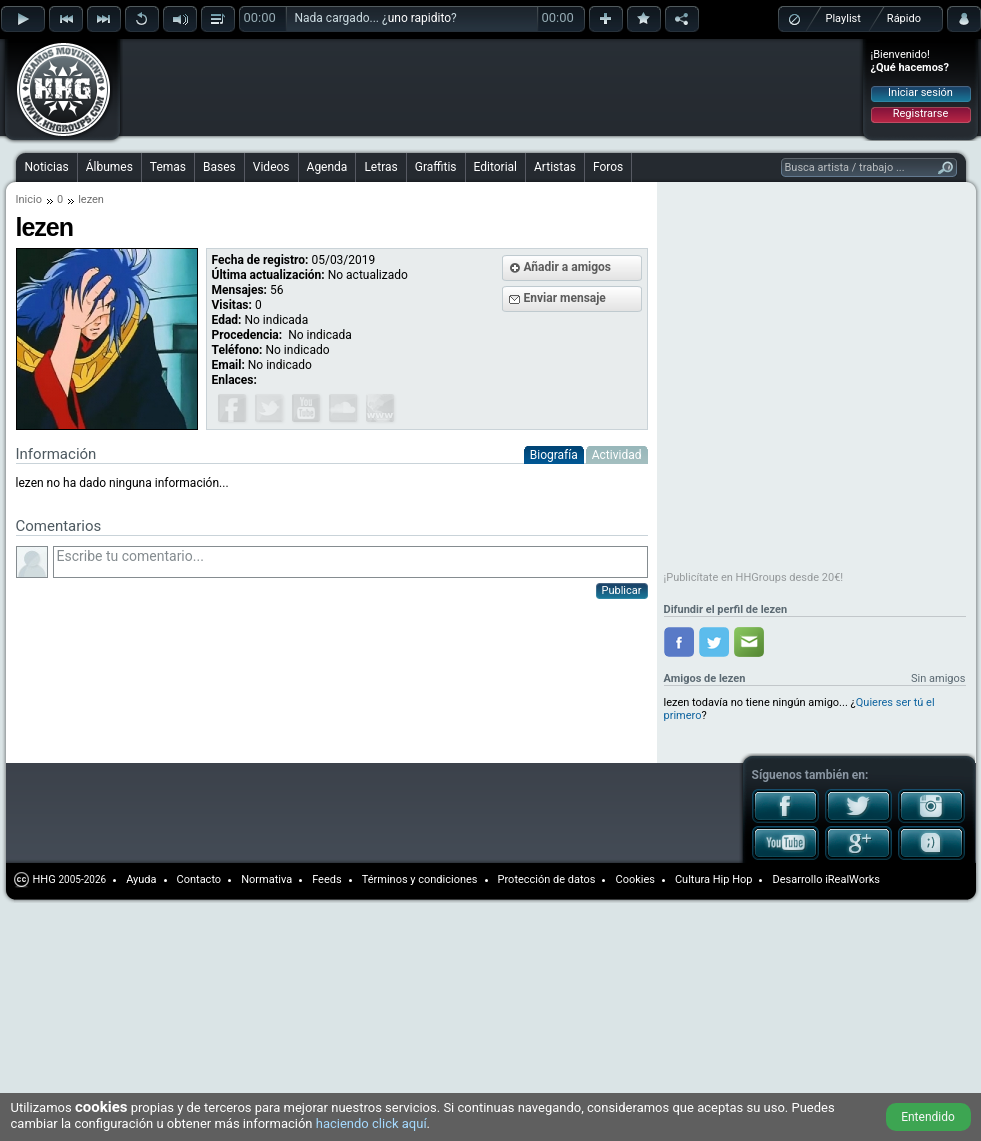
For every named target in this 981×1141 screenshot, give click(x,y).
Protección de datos (547, 879)
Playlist (843, 18)
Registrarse (920, 113)
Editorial (495, 167)
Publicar (622, 590)
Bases (219, 167)
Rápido (904, 18)
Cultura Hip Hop (714, 879)
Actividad (617, 455)
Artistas (555, 167)
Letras (380, 167)
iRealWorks (852, 879)
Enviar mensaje (565, 298)
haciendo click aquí (371, 1123)
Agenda (327, 167)
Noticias (47, 167)
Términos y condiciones (420, 879)
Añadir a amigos (568, 267)
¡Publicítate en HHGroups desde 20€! (754, 577)
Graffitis (436, 167)
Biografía (554, 455)
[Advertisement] (252, 72)
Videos (271, 167)
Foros (608, 167)
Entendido (928, 1117)
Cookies (634, 879)
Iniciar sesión (920, 92)
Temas (168, 167)
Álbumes (109, 167)
